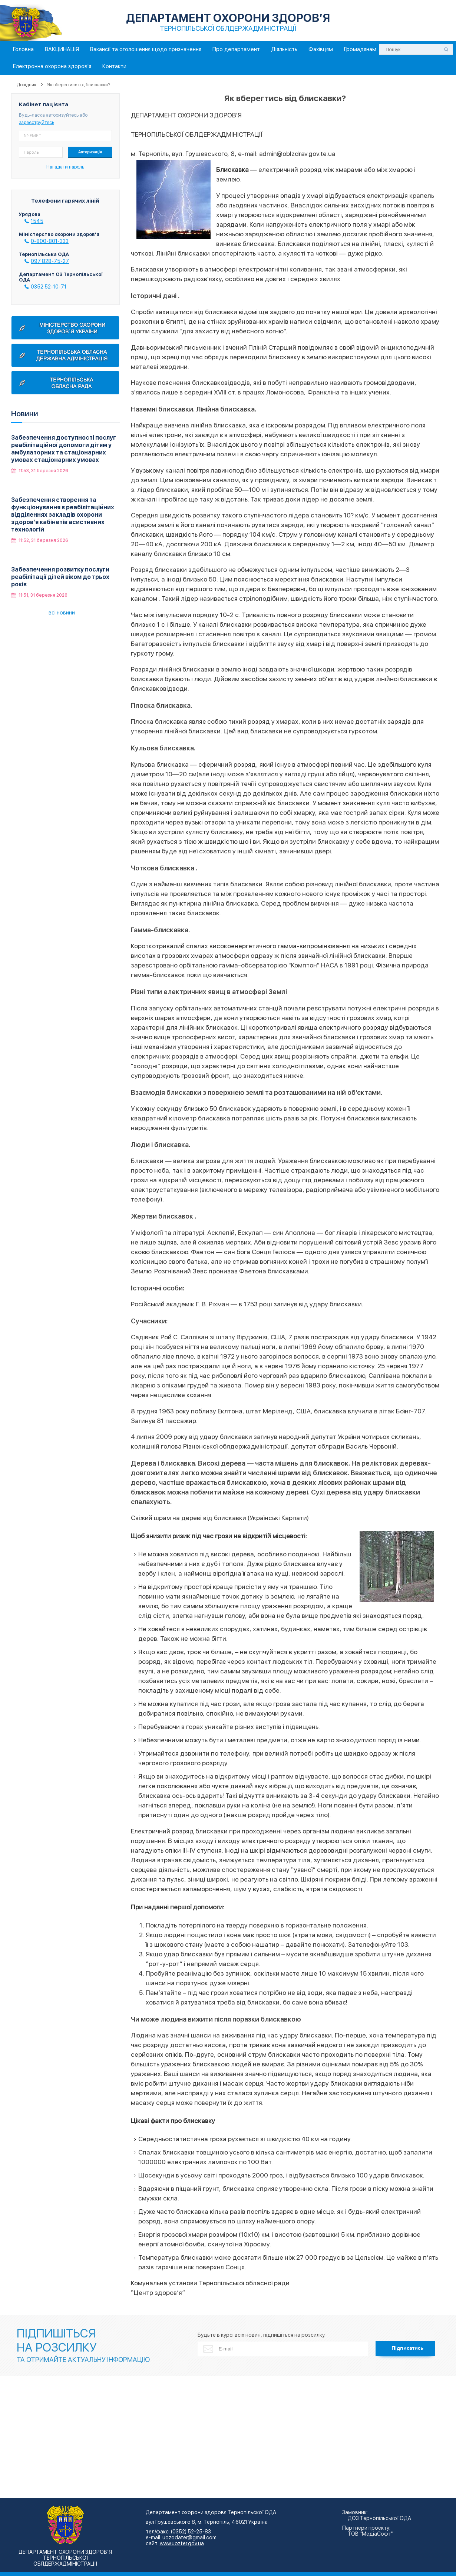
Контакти (114, 66)
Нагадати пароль (65, 167)
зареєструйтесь (36, 122)
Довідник (26, 84)
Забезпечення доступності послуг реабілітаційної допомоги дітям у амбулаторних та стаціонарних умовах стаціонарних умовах (63, 448)
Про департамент (236, 49)
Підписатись (407, 2348)
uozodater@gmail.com (189, 2537)
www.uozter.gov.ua (182, 2543)
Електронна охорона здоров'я (52, 66)
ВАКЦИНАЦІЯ (62, 49)
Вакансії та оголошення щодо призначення (145, 49)
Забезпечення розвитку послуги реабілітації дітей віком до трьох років (60, 577)
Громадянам (360, 49)
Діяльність (284, 49)
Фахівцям (320, 49)
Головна (23, 49)
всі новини (62, 613)
